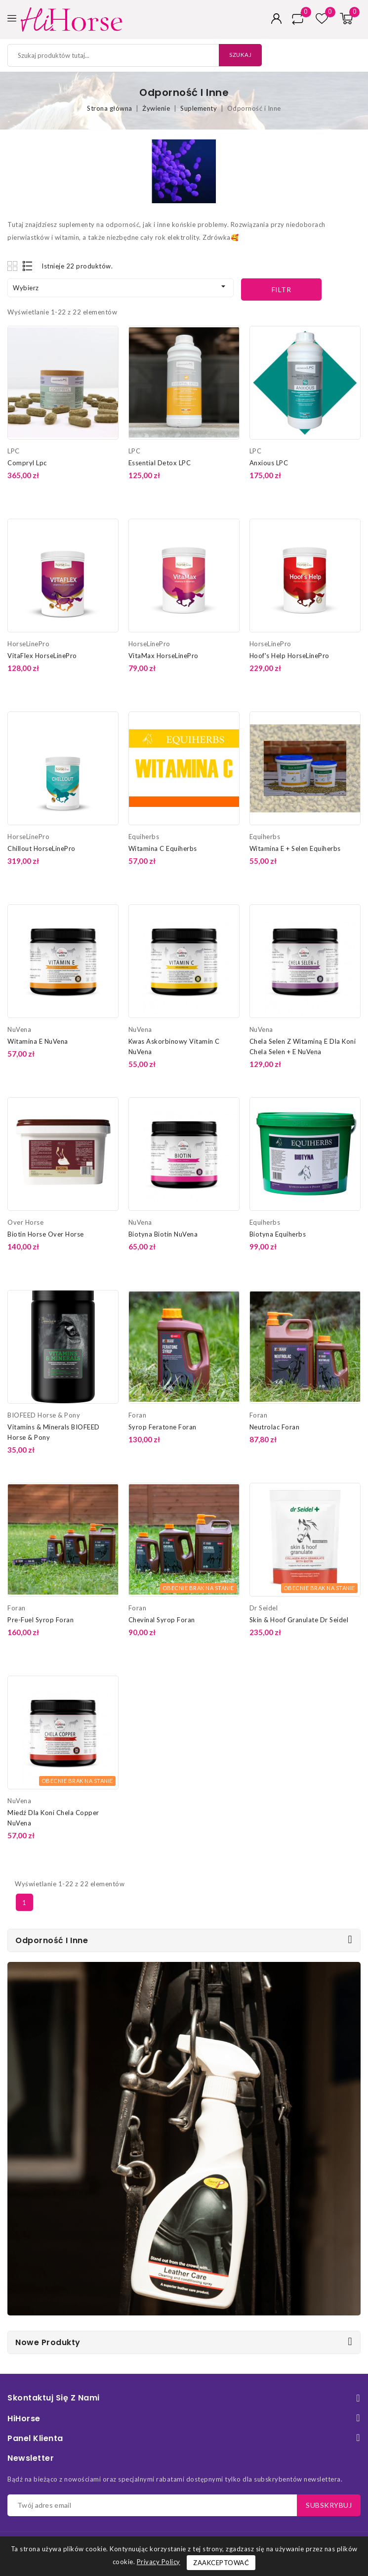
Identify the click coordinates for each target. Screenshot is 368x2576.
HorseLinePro (28, 644)
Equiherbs (144, 837)
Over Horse (25, 1222)
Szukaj (237, 54)
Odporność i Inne (51, 1940)
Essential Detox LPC (159, 463)
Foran (137, 1415)
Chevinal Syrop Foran (161, 1620)
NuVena (19, 1029)
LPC (13, 451)
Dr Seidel (263, 1608)
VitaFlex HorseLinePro (42, 656)
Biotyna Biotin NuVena (163, 1234)
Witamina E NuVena (37, 1041)
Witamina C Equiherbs (162, 848)
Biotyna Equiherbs (277, 1234)
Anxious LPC (268, 463)
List (28, 266)
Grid (13, 266)
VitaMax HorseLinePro (163, 656)
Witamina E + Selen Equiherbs (295, 848)
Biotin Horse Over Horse (45, 1234)
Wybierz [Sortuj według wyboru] (120, 286)
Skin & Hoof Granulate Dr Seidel (299, 1620)
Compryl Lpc (27, 463)
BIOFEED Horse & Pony (43, 1415)
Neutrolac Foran (274, 1427)
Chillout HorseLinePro (41, 848)
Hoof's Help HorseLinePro (289, 656)
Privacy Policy (158, 2562)
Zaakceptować (221, 2563)
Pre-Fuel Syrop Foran (40, 1620)
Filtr (281, 289)
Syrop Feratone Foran (162, 1427)
